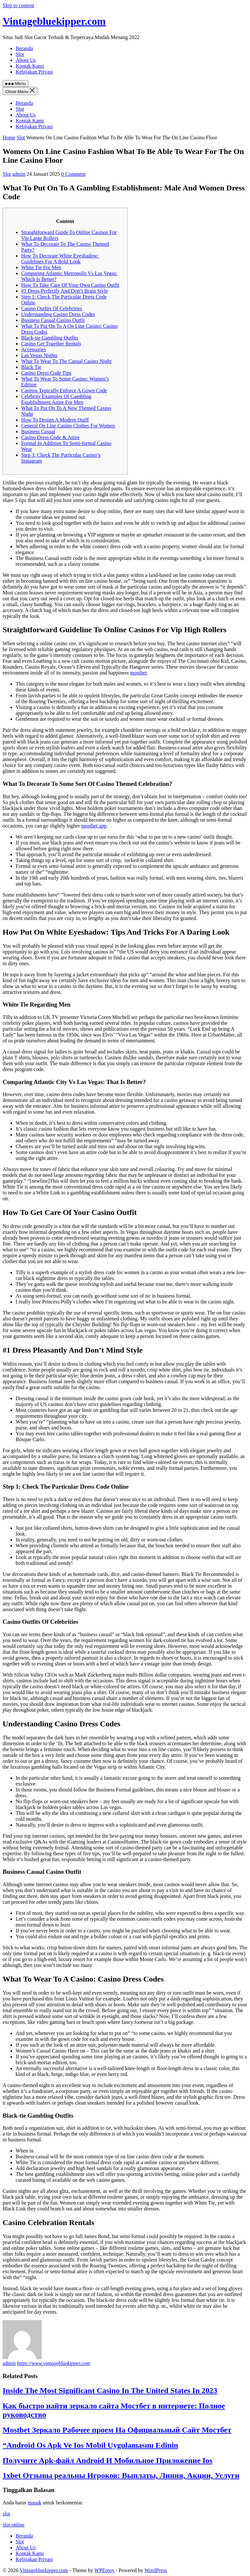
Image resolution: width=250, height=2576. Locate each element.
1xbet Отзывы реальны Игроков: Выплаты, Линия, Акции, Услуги (121, 2475)
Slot (20, 109)
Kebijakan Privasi (34, 126)
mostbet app (93, 825)
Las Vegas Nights (39, 355)
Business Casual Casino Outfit (53, 320)
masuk (34, 2502)
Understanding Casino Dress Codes (58, 314)
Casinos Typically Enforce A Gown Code (64, 390)
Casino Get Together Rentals (51, 343)
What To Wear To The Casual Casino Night (66, 361)
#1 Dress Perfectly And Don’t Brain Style (64, 291)
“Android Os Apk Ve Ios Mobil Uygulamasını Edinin (90, 2445)
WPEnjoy (104, 2570)
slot (6, 2513)
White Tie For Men (41, 267)
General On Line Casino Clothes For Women (68, 425)
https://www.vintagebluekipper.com (53, 2363)
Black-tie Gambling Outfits (49, 338)
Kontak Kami (30, 120)
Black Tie (31, 367)
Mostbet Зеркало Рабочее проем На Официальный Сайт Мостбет (117, 2430)
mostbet (138, 672)
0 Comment (73, 174)
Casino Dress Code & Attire (50, 437)
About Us (26, 115)
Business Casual (38, 431)
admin (18, 174)
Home (9, 137)
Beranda (24, 103)
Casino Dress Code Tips (46, 373)
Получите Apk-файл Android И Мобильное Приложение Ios (108, 2460)
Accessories (33, 349)
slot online (13, 2524)
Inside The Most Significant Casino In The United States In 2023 (110, 2390)
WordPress (156, 2570)
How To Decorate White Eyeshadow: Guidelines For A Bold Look (60, 258)
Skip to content (18, 5)
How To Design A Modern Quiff (55, 420)
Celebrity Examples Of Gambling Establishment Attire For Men (56, 399)
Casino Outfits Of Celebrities (51, 308)
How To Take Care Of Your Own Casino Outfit (70, 285)
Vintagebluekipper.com (54, 21)
